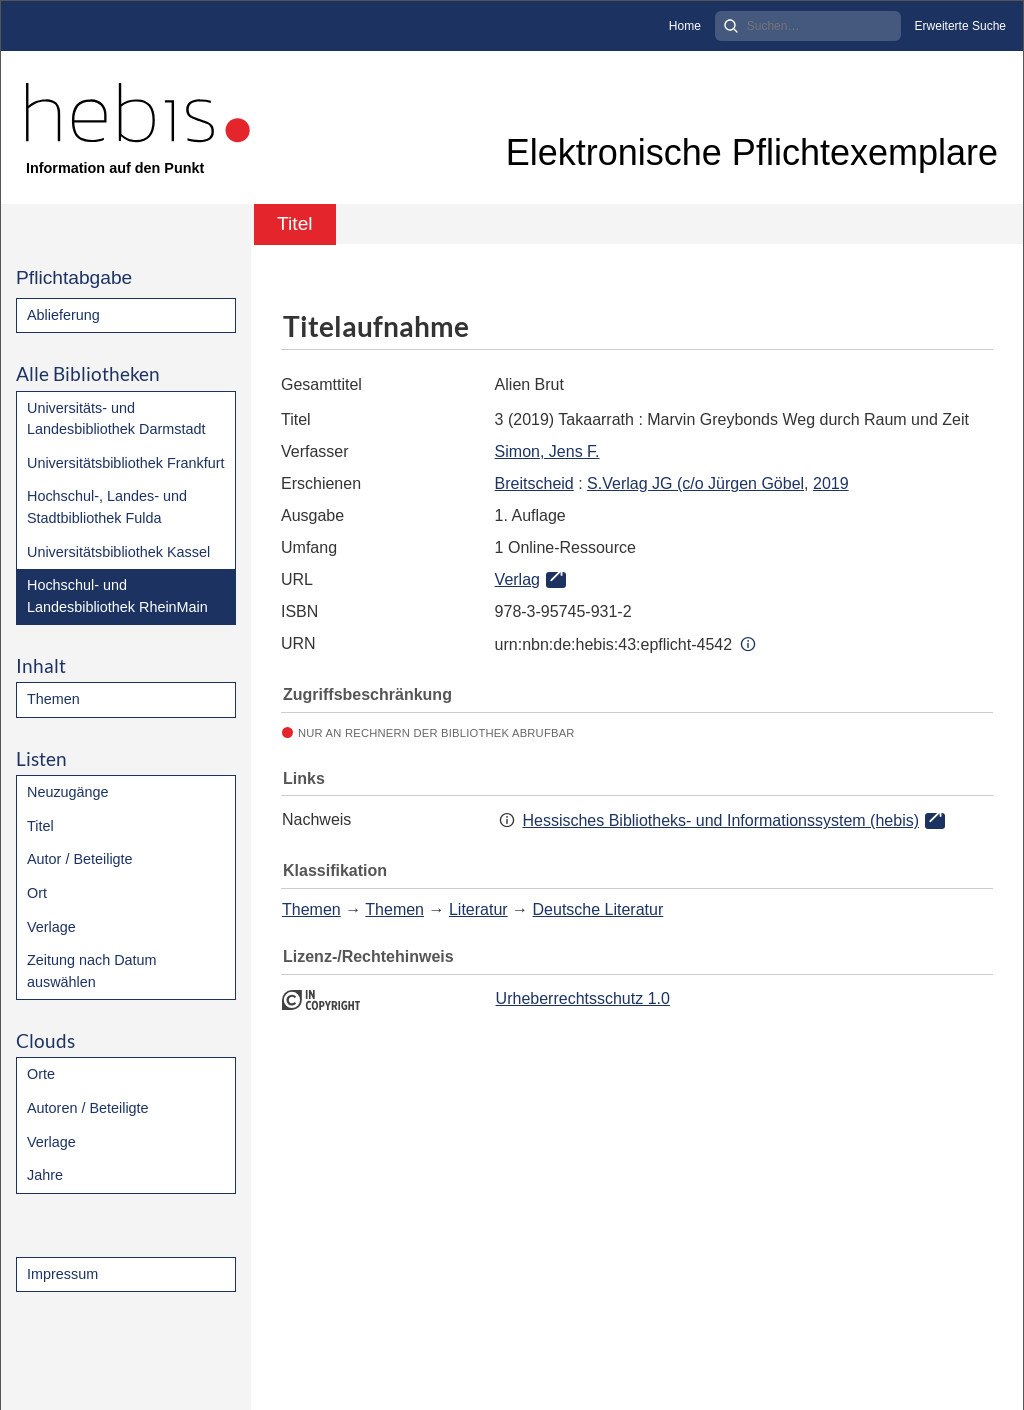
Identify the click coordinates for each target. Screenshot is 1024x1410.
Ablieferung (63, 315)
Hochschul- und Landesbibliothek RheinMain (117, 596)
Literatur (478, 909)
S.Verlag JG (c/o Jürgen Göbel (695, 483)
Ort (37, 893)
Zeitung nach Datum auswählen (92, 971)
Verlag (517, 579)
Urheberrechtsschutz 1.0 (583, 998)
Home (685, 26)
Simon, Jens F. (547, 451)
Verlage (51, 927)
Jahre (45, 1175)
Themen (53, 699)
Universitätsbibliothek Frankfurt (126, 463)
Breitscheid (534, 483)
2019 (831, 483)
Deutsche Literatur (598, 909)
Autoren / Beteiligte (88, 1108)
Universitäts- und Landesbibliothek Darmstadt (116, 419)
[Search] (808, 26)
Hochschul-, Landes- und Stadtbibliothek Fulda (107, 507)
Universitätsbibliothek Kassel (118, 552)
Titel (40, 826)
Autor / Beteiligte (80, 859)
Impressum (62, 1274)
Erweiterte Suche (960, 26)
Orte (41, 1074)
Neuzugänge (68, 792)
